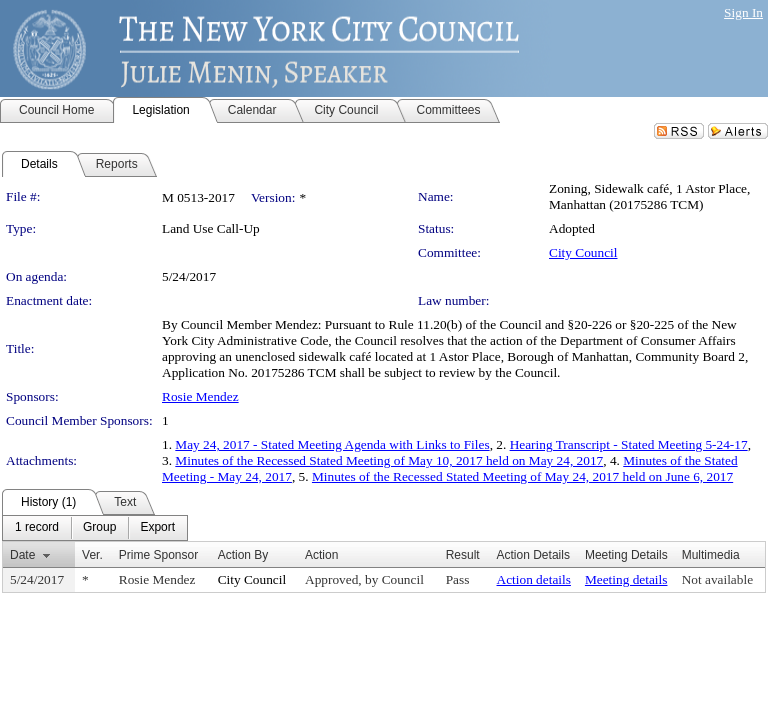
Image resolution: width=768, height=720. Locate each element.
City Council (583, 252)
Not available (717, 579)
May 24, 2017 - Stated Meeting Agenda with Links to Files (332, 444)
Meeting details (626, 579)
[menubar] (95, 528)
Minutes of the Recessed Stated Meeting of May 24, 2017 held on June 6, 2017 (522, 476)
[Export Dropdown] (157, 528)
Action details (534, 579)
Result (463, 555)
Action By (243, 555)
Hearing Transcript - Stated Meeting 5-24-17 (629, 444)
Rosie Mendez (200, 396)
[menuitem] (37, 528)
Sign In (743, 12)
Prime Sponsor (158, 555)
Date (22, 555)
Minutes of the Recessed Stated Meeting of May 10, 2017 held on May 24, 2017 (389, 460)
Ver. (92, 555)
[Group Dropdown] (99, 528)
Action (321, 555)
